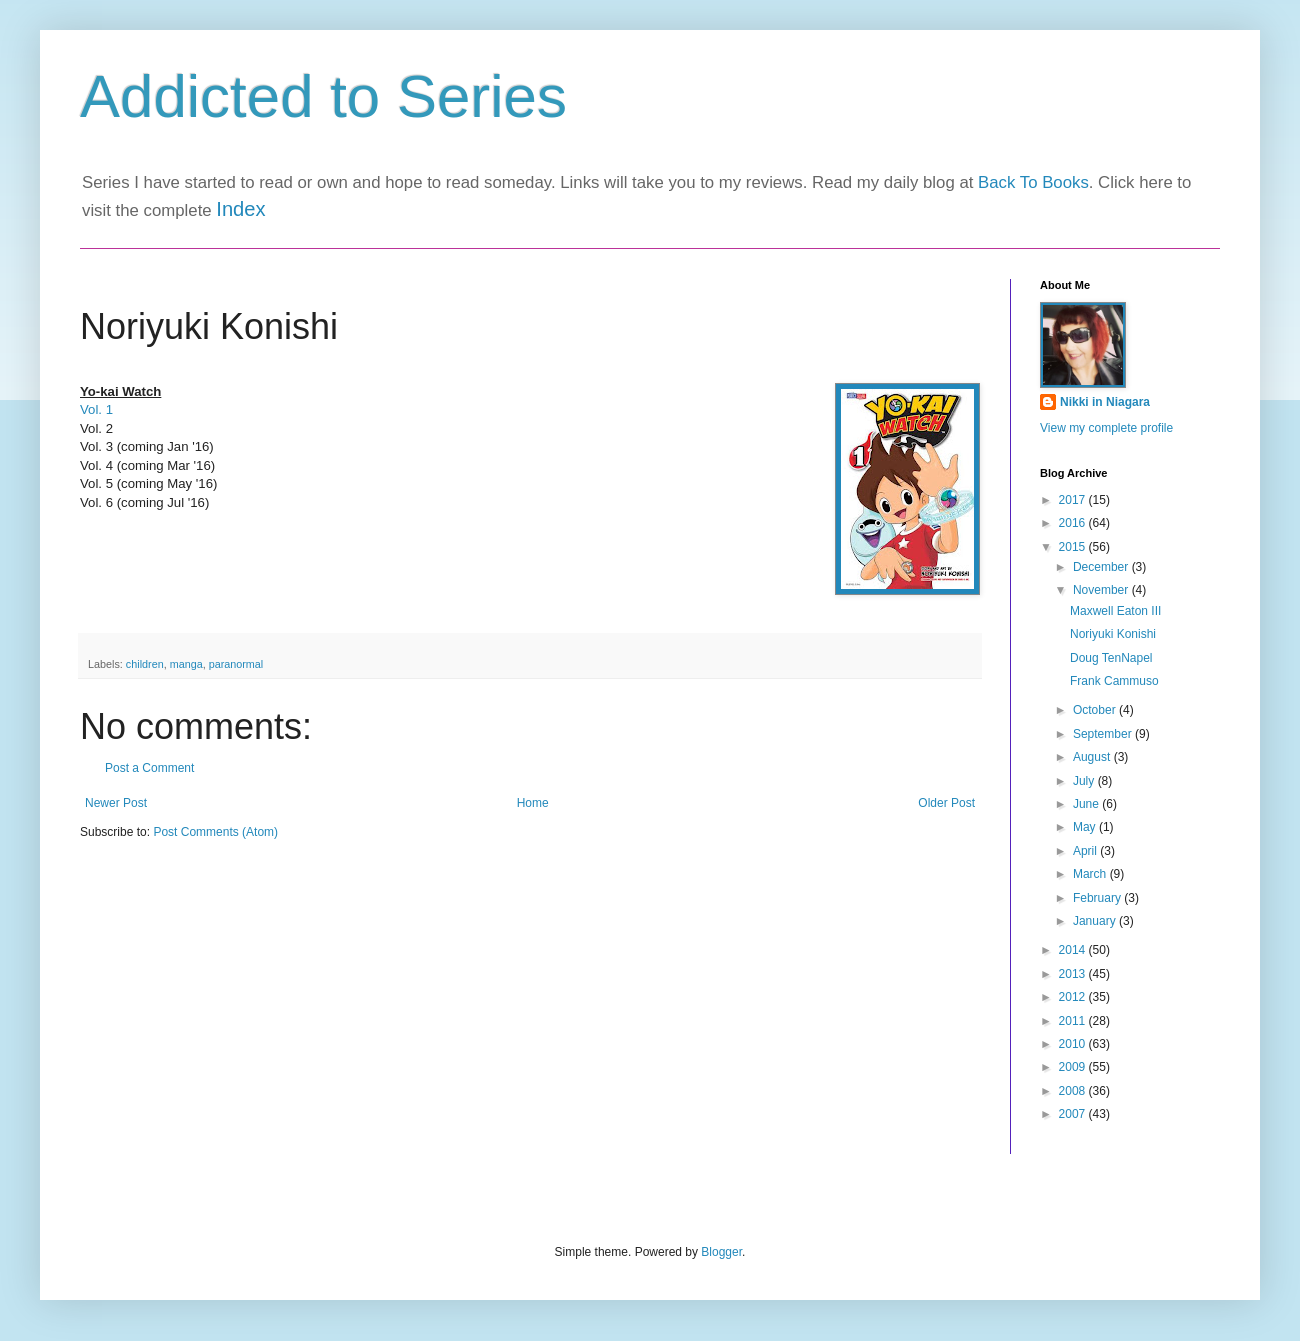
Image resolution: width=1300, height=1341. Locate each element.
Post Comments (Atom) (215, 832)
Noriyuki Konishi (1113, 634)
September (1104, 734)
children (145, 664)
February (1098, 898)
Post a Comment (149, 768)
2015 (1074, 547)
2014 (1074, 950)
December (1102, 567)
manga (186, 664)
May (1086, 827)
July (1085, 781)
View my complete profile (1106, 428)
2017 (1074, 500)
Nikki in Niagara (1105, 402)
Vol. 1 (96, 409)
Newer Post (116, 803)
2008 (1074, 1091)
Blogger (721, 1252)
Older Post (946, 803)
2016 (1074, 523)
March (1091, 874)
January (1096, 921)
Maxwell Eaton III (1115, 611)
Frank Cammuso (1114, 681)
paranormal (236, 664)
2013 (1074, 974)
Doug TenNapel (1111, 658)
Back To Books (1033, 182)
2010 (1074, 1044)
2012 (1074, 997)
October (1096, 710)
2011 (1074, 1021)
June (1087, 804)
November (1102, 590)
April (1086, 851)
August (1093, 757)
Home (533, 803)
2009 (1074, 1067)
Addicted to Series (323, 96)
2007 (1074, 1114)
